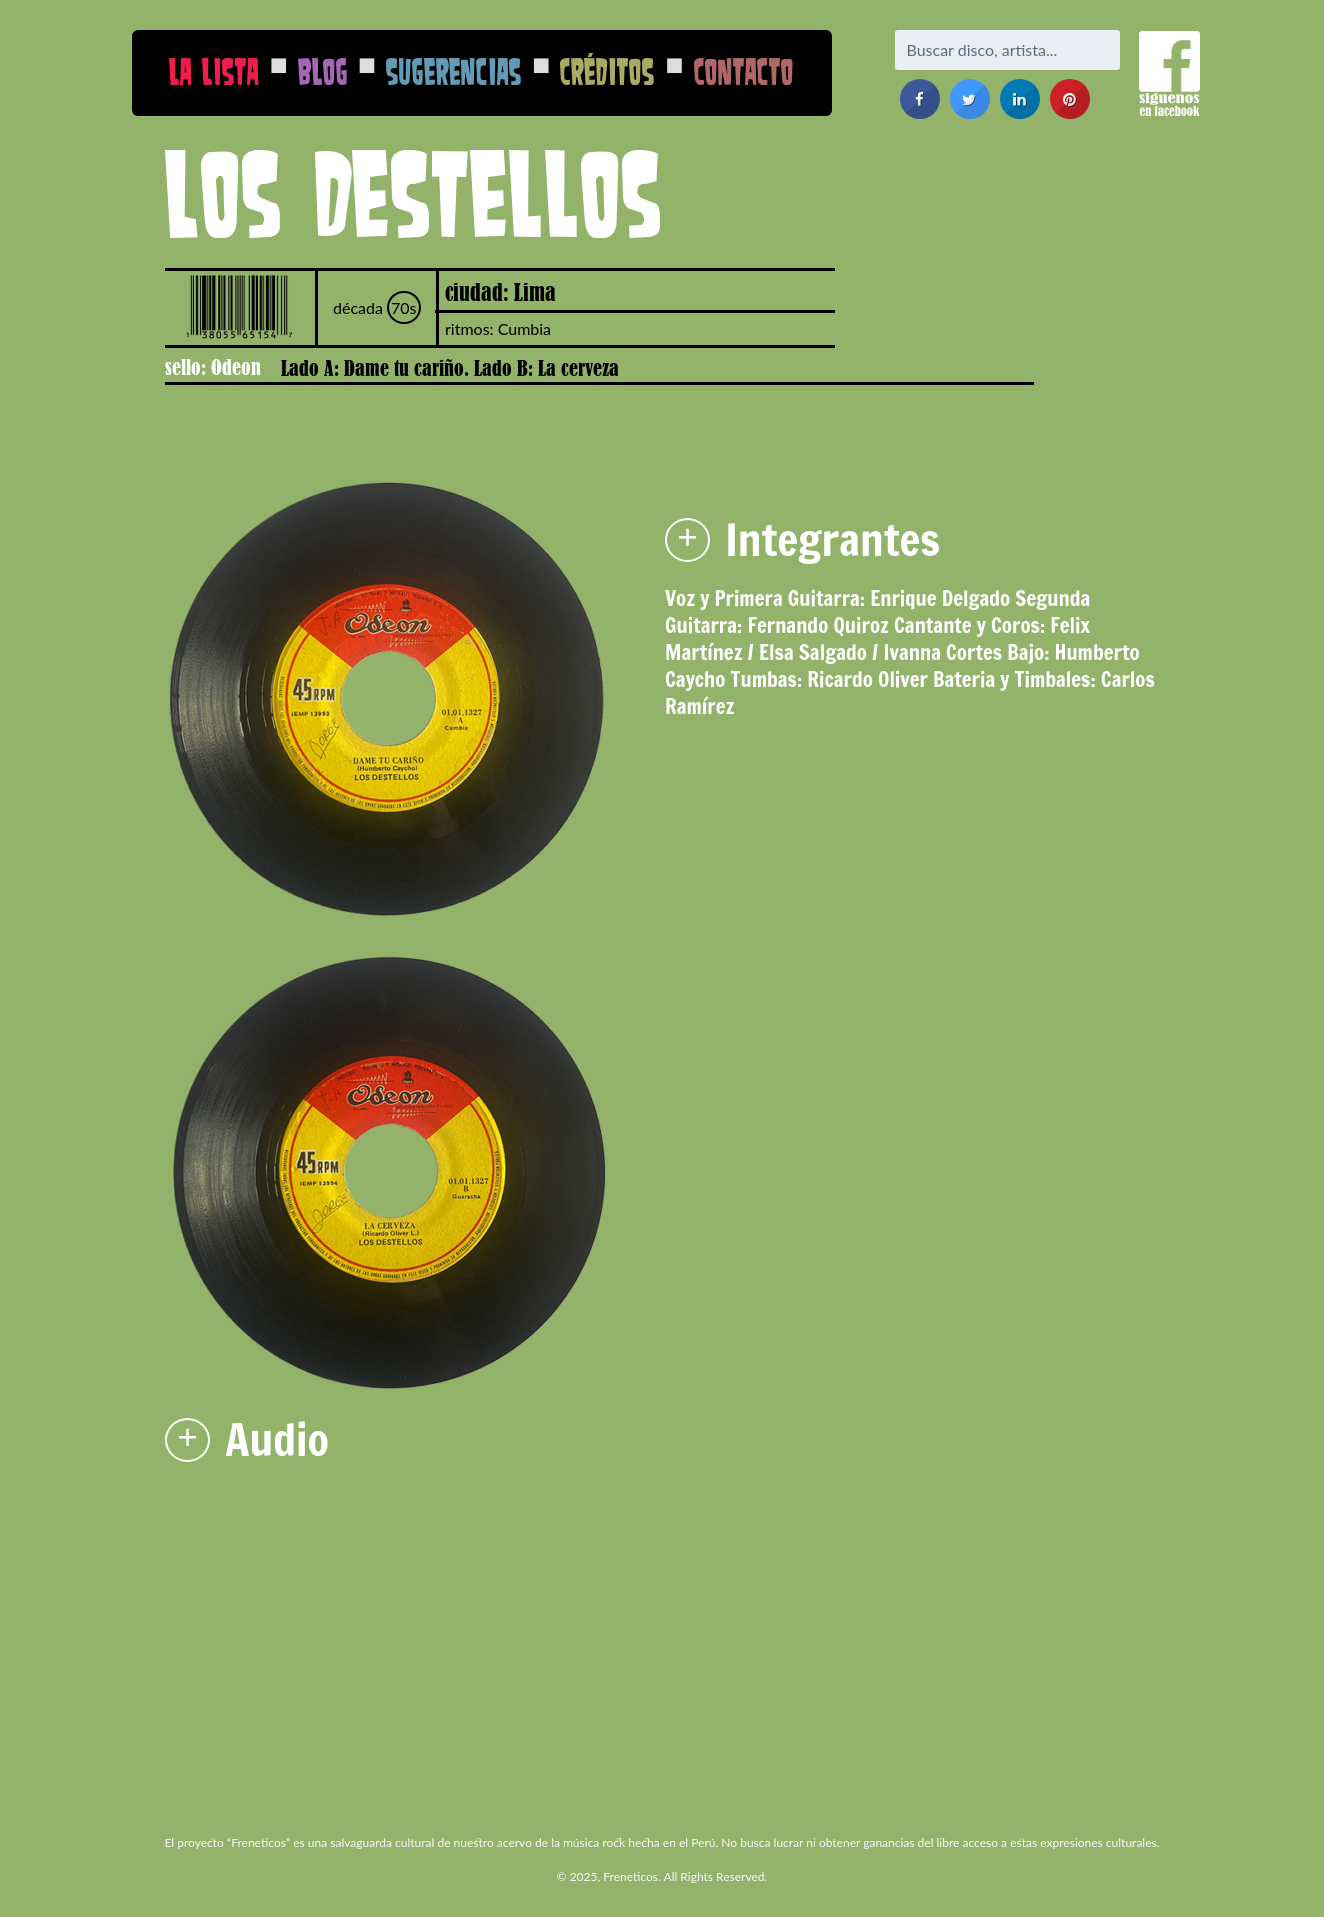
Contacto (744, 71)
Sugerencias (454, 71)
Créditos (607, 71)
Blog (323, 71)
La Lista (214, 71)
